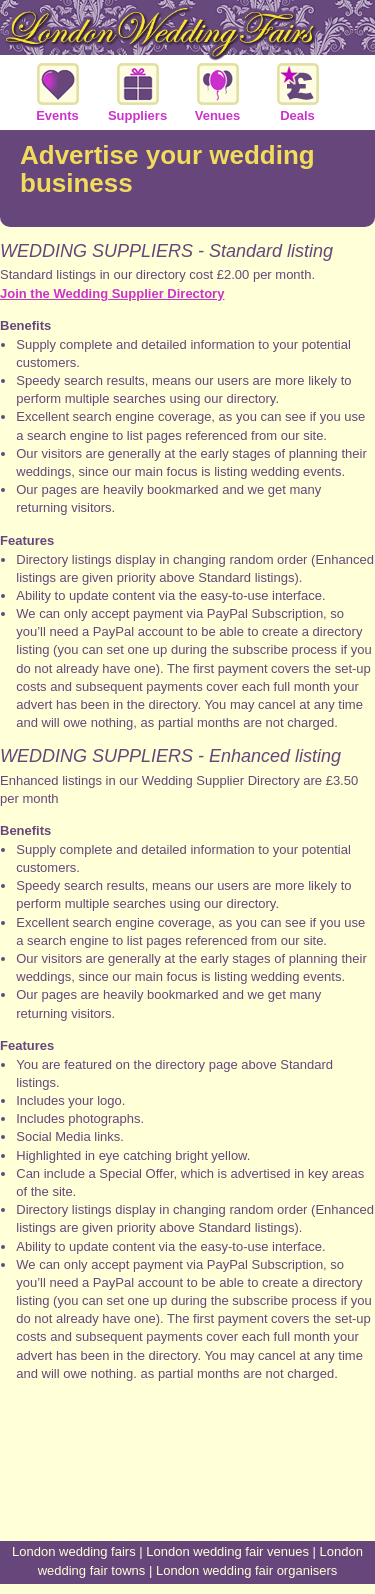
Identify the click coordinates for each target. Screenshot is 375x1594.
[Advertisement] (188, 1466)
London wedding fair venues (227, 1551)
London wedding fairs (74, 1551)
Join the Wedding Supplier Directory (112, 293)
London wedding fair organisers (246, 1570)
